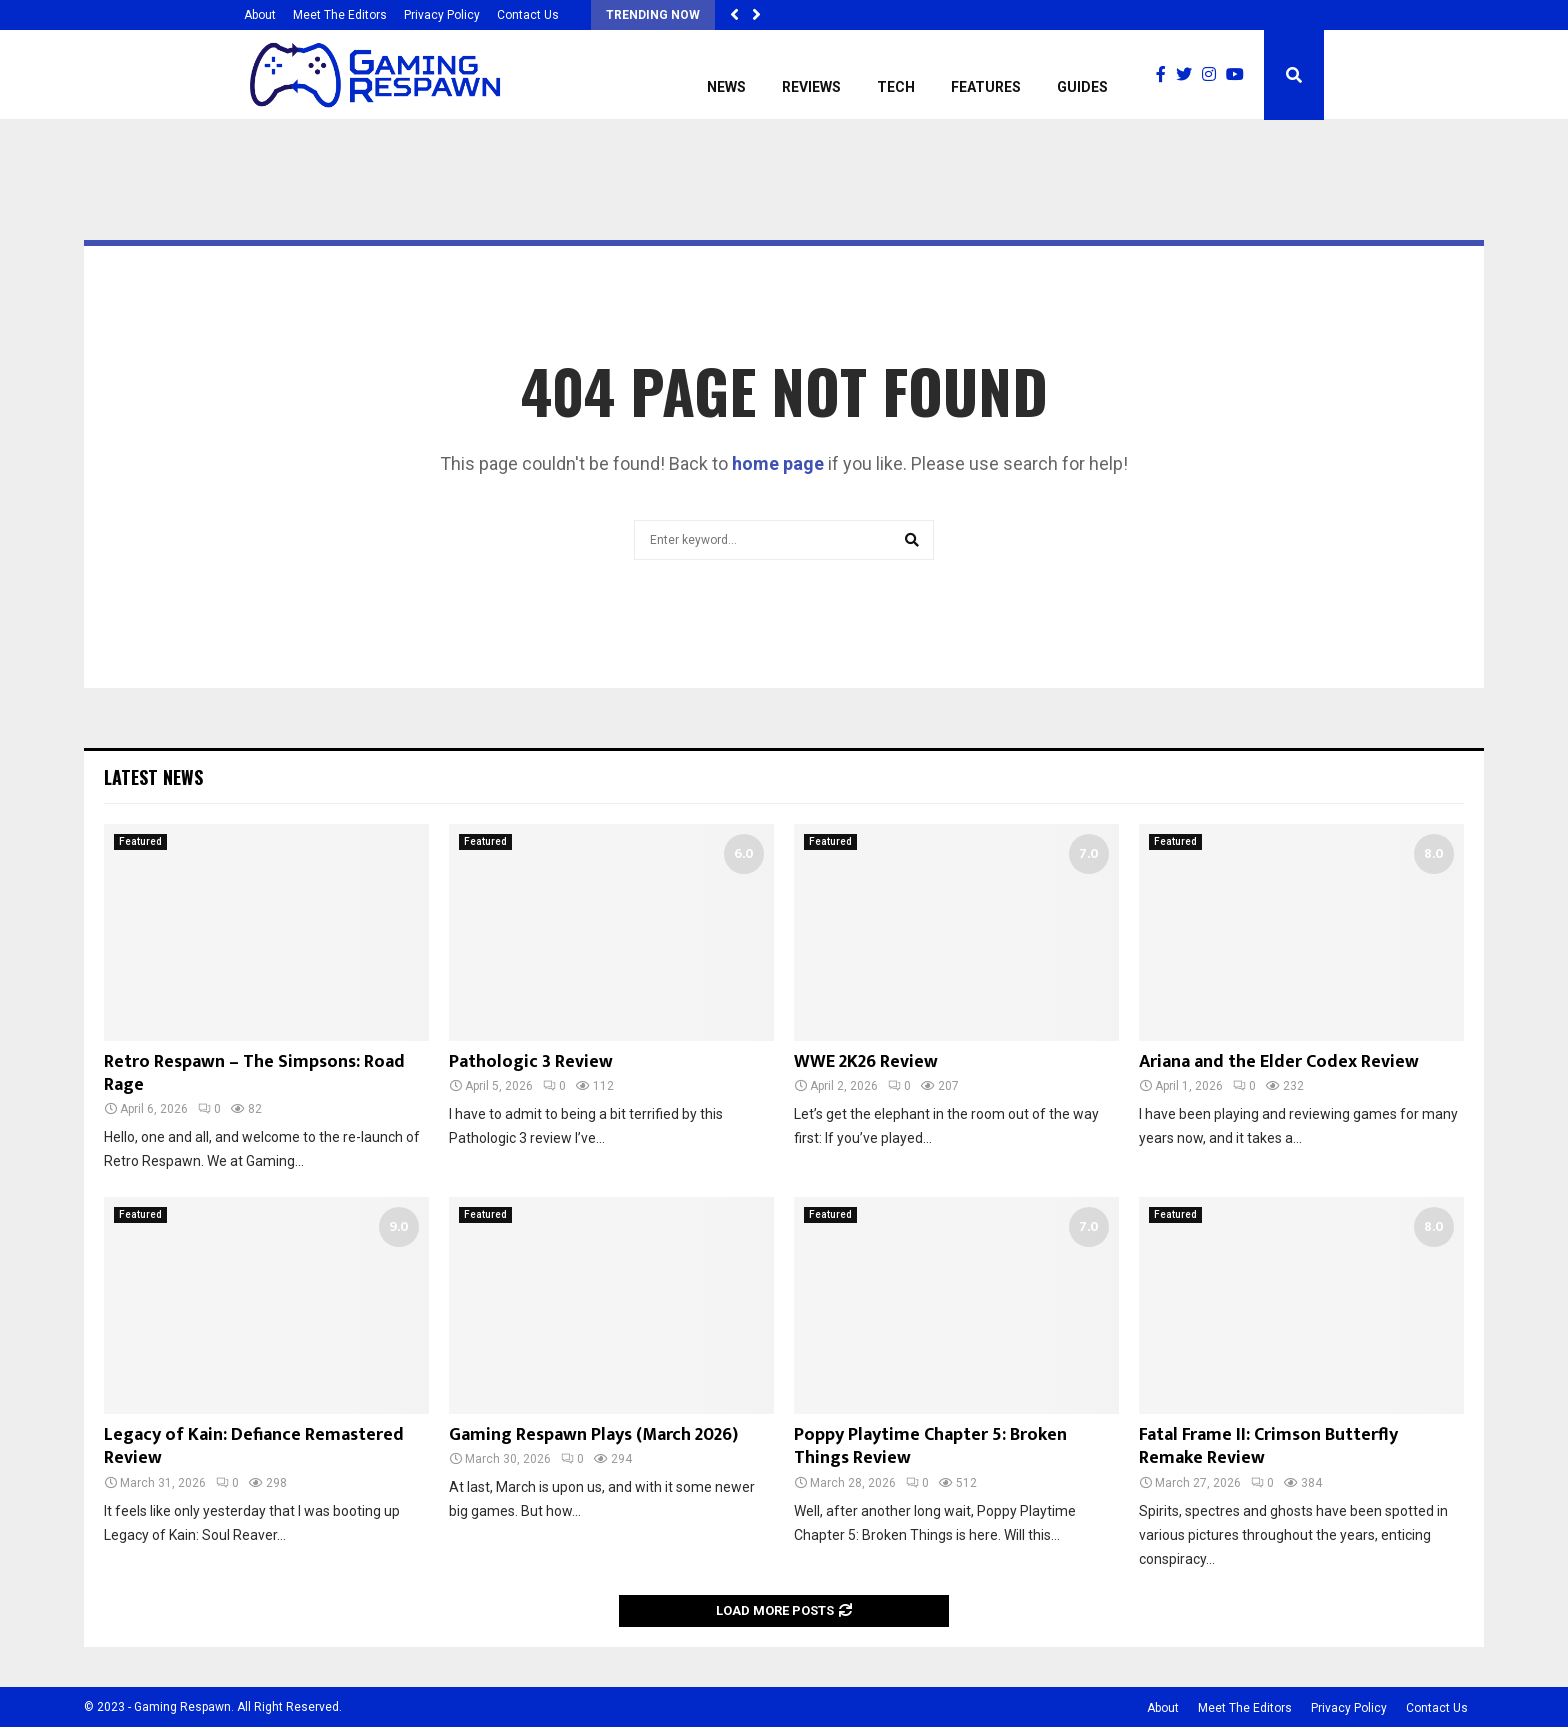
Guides (1082, 87)
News (726, 87)
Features (986, 87)
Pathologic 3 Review (531, 1062)
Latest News (153, 777)
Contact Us (528, 15)
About (260, 15)
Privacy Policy (442, 15)
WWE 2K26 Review (866, 1062)
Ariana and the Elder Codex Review (1279, 1062)
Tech (896, 87)
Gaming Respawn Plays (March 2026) (593, 1435)
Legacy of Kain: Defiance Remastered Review (254, 1446)
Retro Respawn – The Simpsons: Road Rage (254, 1073)
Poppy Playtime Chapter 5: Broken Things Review (930, 1446)
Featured (140, 841)
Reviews (811, 87)
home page (778, 463)
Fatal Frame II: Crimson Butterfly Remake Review (1268, 1446)
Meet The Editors (340, 15)
